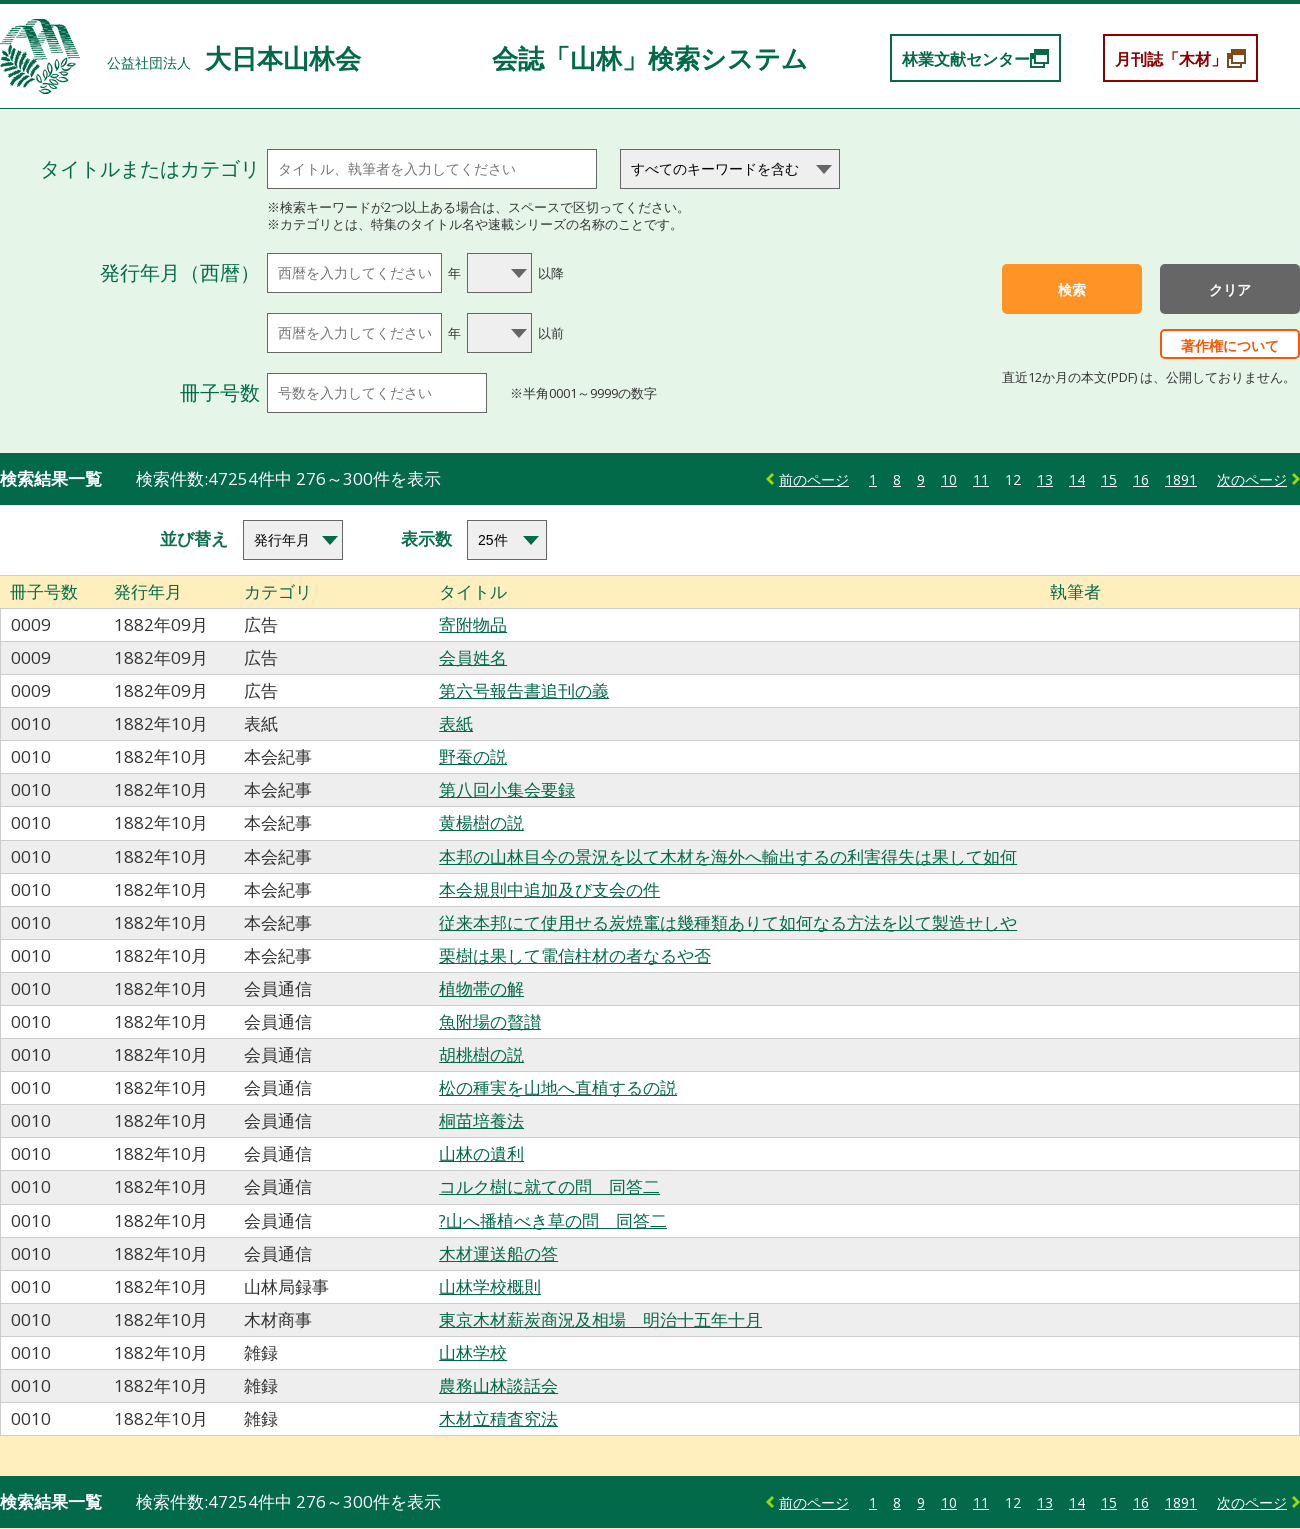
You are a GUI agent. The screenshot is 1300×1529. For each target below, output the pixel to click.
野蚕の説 (473, 756)
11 (981, 479)
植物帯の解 (481, 988)
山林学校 (473, 1352)
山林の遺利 (481, 1153)
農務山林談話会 (498, 1385)
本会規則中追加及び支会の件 (549, 889)
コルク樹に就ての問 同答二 (549, 1186)
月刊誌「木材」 (1171, 59)
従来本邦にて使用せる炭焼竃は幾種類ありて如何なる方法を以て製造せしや (728, 922)
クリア (1230, 290)
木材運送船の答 (498, 1253)
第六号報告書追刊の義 (524, 690)
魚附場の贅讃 (490, 1021)
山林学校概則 (490, 1286)
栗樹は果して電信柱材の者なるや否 (575, 955)
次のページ (1252, 479)
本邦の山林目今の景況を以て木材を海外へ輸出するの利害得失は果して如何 (728, 856)
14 (1077, 479)
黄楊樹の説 (481, 822)
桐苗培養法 (481, 1120)
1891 (1181, 479)
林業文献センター (966, 59)
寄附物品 (473, 624)
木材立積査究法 (498, 1418)
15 (1109, 479)
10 (949, 479)
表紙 (456, 723)
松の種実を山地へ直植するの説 (558, 1087)
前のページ (814, 479)
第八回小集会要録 (507, 789)
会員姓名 (473, 657)
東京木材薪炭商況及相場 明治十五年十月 (600, 1319)
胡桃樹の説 (481, 1054)
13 (1045, 479)
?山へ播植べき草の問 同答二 (553, 1220)
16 (1141, 479)
